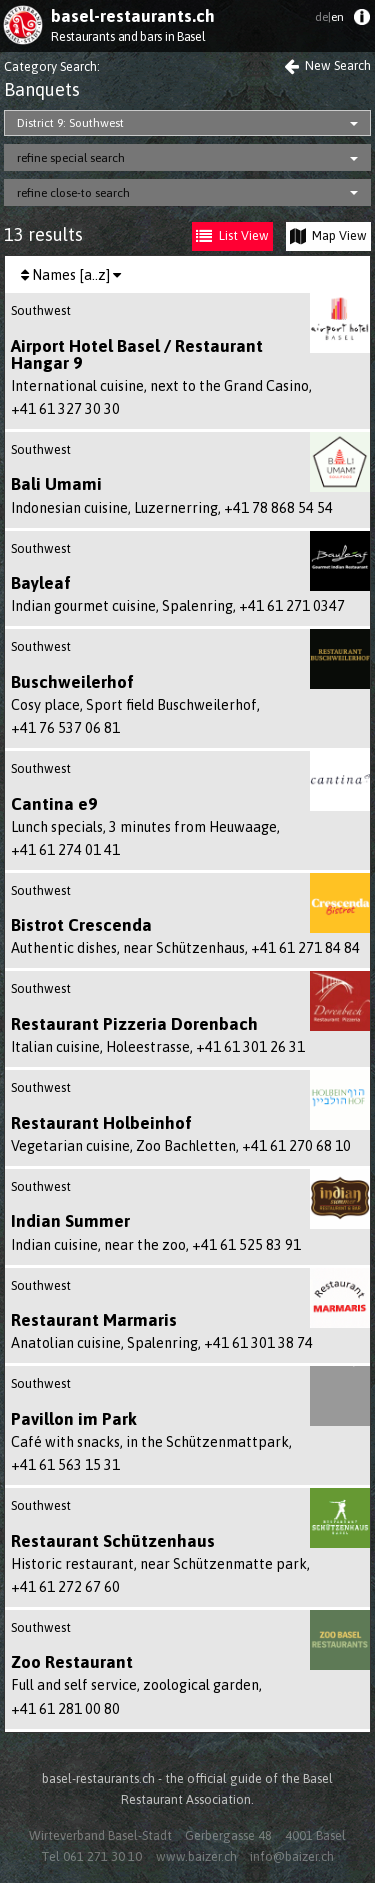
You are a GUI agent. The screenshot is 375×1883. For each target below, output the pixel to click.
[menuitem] (361, 21)
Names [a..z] (71, 275)
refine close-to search (73, 193)
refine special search (71, 158)
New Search (327, 65)
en (329, 17)
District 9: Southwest (70, 123)
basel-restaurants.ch (133, 16)
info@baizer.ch (292, 1856)
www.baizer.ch (196, 1856)
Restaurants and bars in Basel (128, 36)
